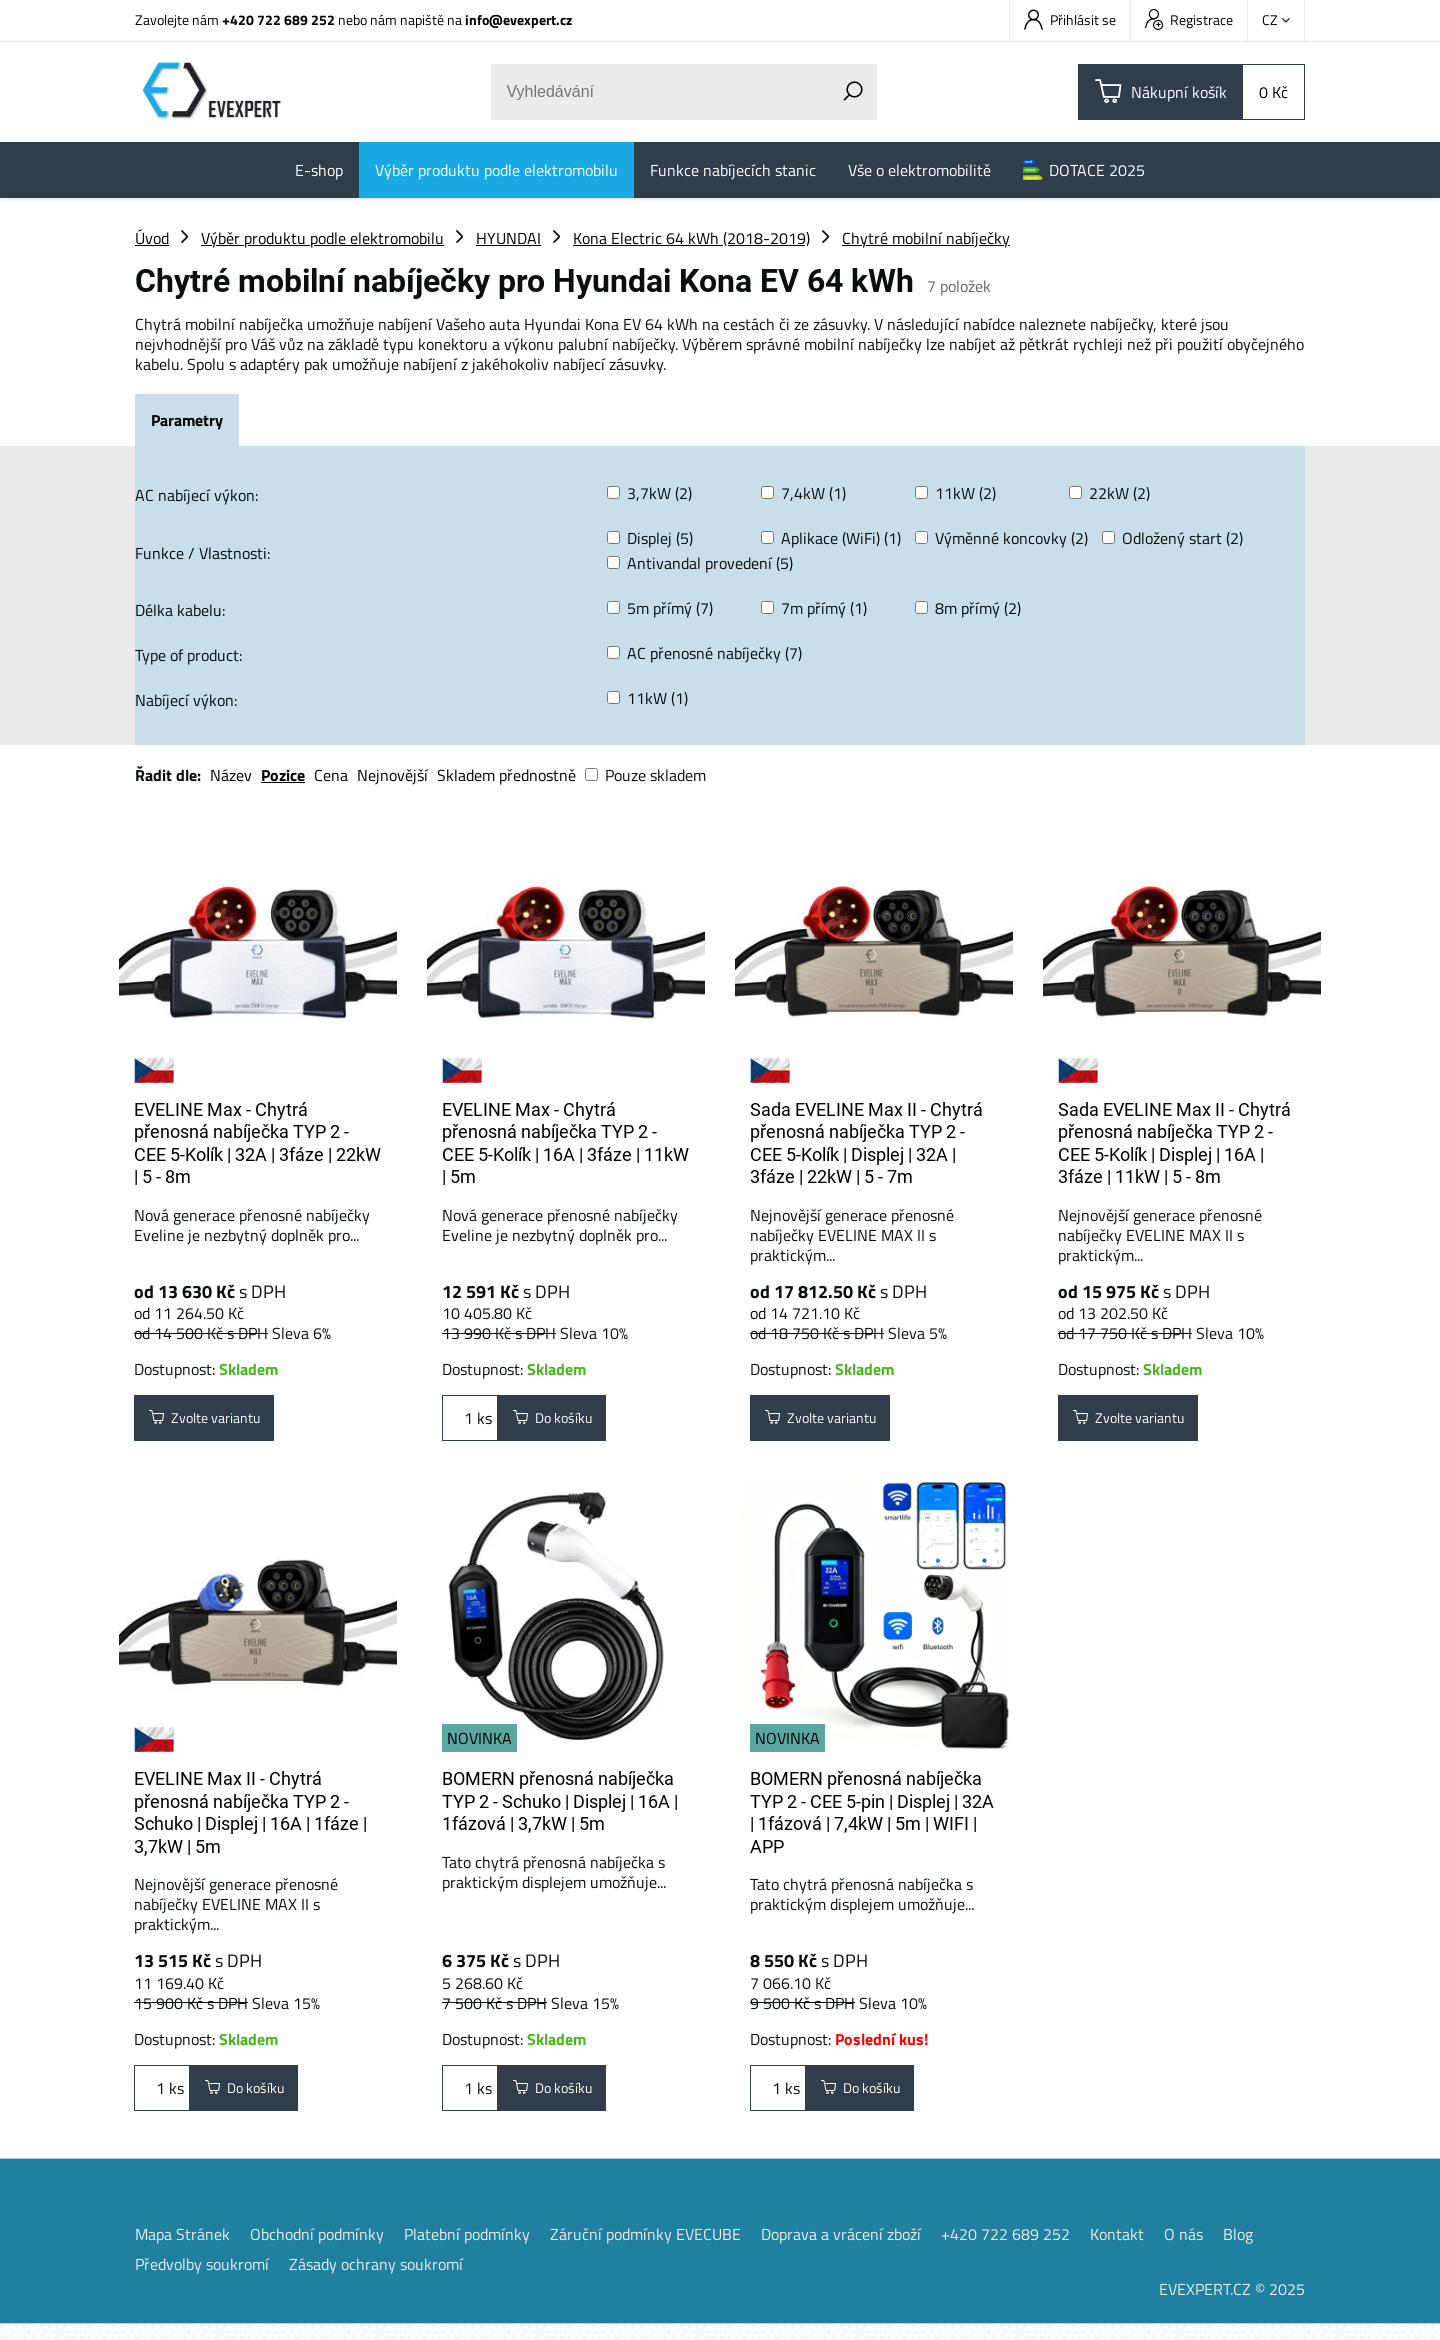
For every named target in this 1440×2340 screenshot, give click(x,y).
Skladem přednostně (506, 775)
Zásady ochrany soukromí (376, 2280)
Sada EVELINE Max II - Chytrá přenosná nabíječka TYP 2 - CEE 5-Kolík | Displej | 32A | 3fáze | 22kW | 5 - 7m (866, 1143)
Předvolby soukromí (202, 2280)
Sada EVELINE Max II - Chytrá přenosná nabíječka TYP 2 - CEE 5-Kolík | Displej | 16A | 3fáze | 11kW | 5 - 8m (1174, 1143)
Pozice (283, 775)
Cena (331, 775)
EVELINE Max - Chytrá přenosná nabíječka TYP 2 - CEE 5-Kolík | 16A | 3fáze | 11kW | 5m (565, 1143)
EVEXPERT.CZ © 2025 (1232, 2305)
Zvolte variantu (216, 1422)
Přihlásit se (1070, 19)
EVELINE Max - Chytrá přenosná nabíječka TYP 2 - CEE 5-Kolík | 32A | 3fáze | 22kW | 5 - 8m (257, 1143)
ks (470, 1422)
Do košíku (561, 1422)
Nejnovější (392, 775)
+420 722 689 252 (278, 19)
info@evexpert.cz (518, 19)
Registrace (1189, 19)
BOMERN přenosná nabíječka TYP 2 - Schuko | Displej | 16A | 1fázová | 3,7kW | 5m (560, 1809)
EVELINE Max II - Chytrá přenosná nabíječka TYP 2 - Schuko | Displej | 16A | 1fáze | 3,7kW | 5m (250, 1820)
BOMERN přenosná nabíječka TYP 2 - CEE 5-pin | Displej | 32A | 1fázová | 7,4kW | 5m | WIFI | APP (872, 1820)
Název (231, 775)
